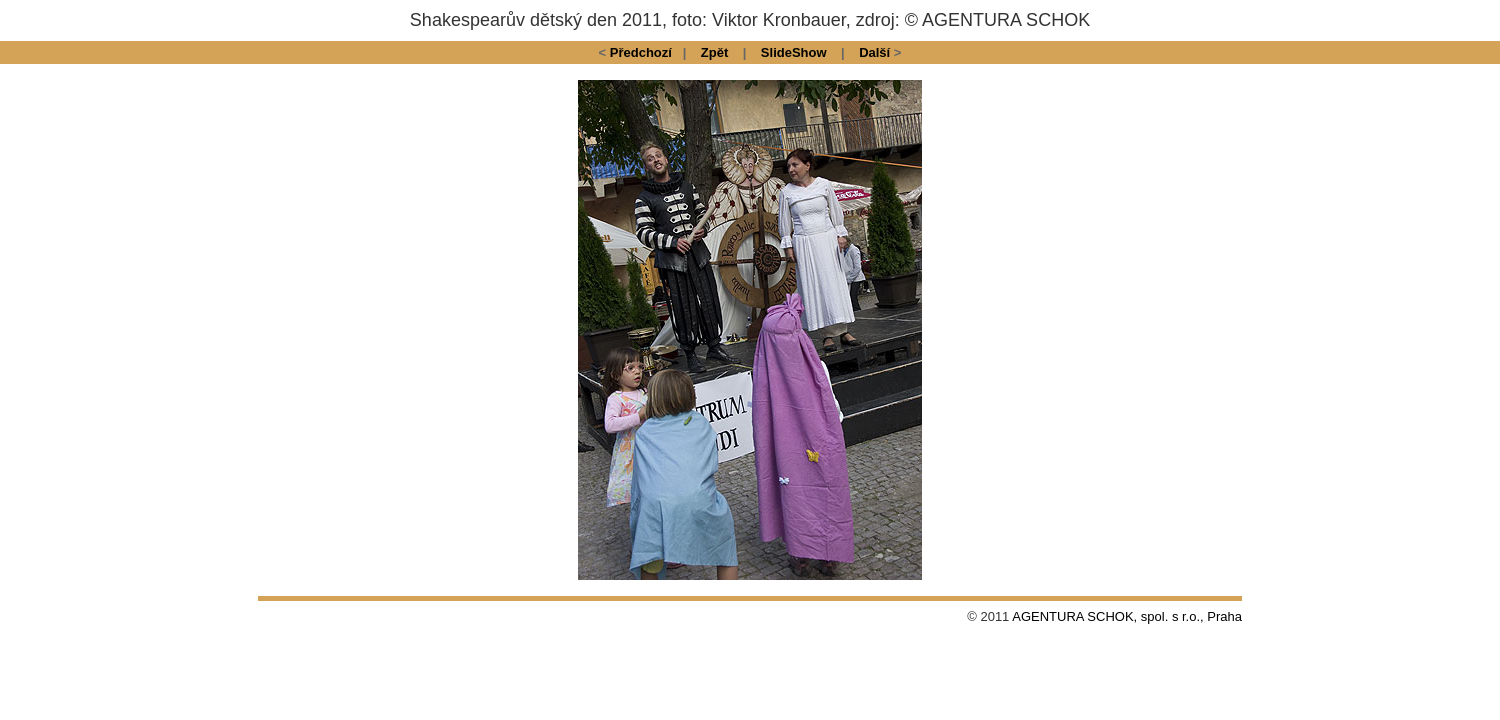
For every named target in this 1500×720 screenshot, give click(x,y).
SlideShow (794, 52)
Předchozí (641, 52)
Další (874, 52)
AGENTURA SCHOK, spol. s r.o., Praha (1127, 616)
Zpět (714, 52)
